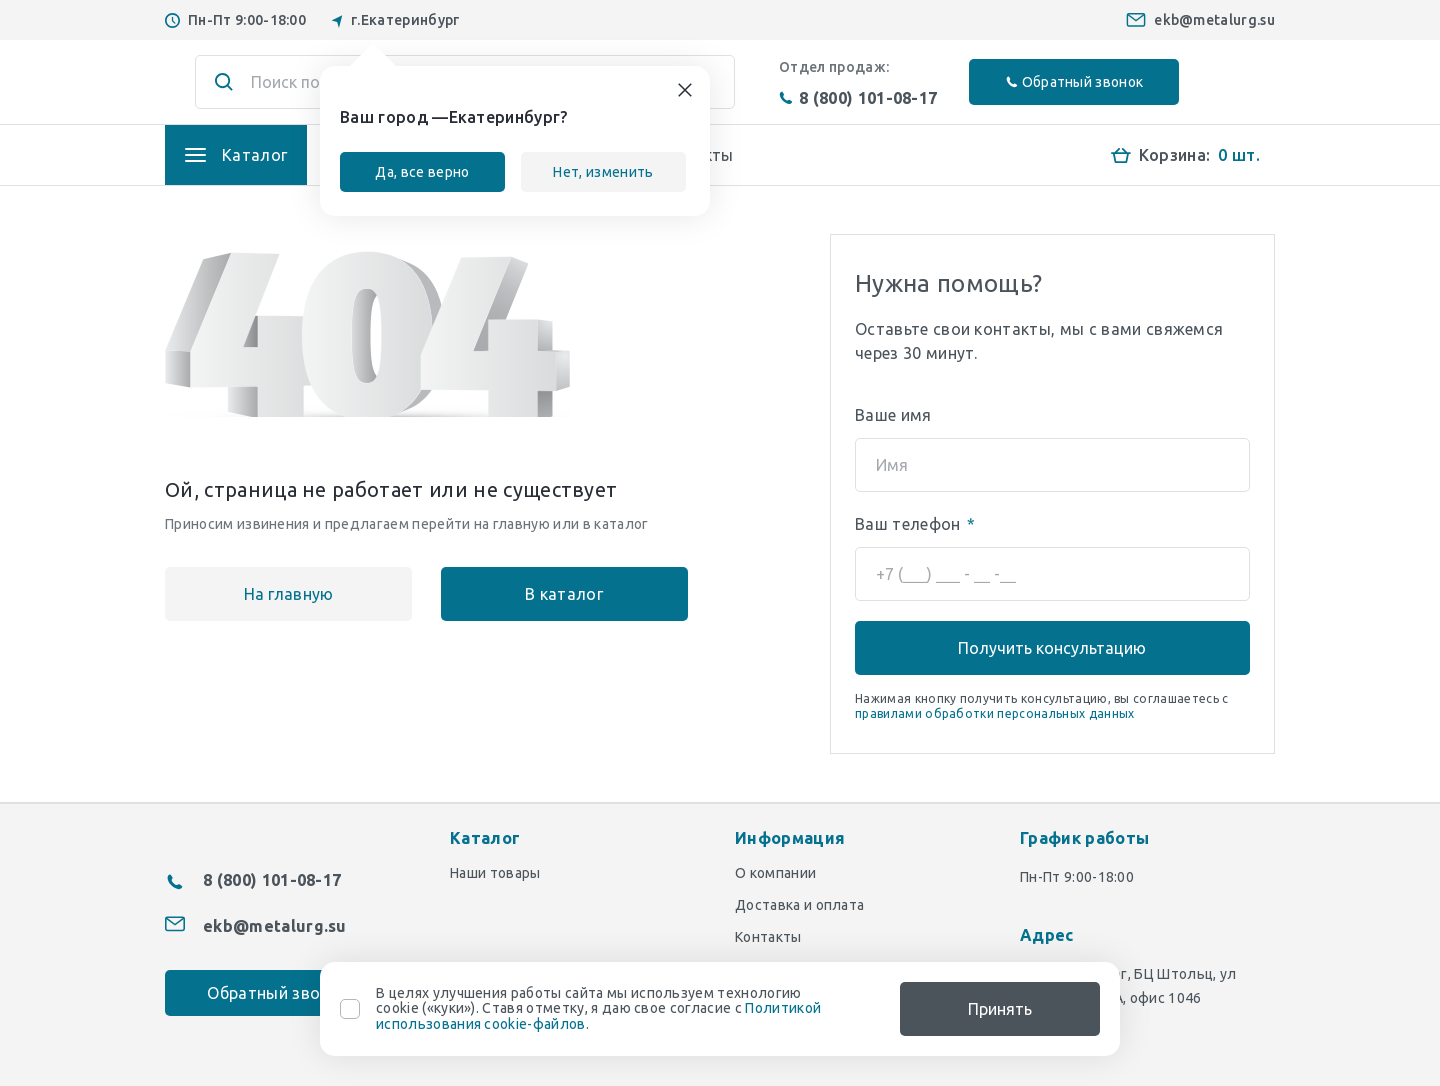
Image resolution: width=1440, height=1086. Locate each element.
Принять (1000, 1009)
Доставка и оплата (799, 905)
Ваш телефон (915, 524)
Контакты (768, 937)
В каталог (531, 594)
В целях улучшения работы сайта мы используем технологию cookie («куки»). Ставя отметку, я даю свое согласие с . (598, 1009)
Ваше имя (893, 415)
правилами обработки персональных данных (994, 713)
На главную (277, 594)
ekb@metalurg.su (1214, 20)
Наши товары (495, 873)
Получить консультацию (1052, 648)
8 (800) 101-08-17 (858, 98)
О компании (775, 873)
